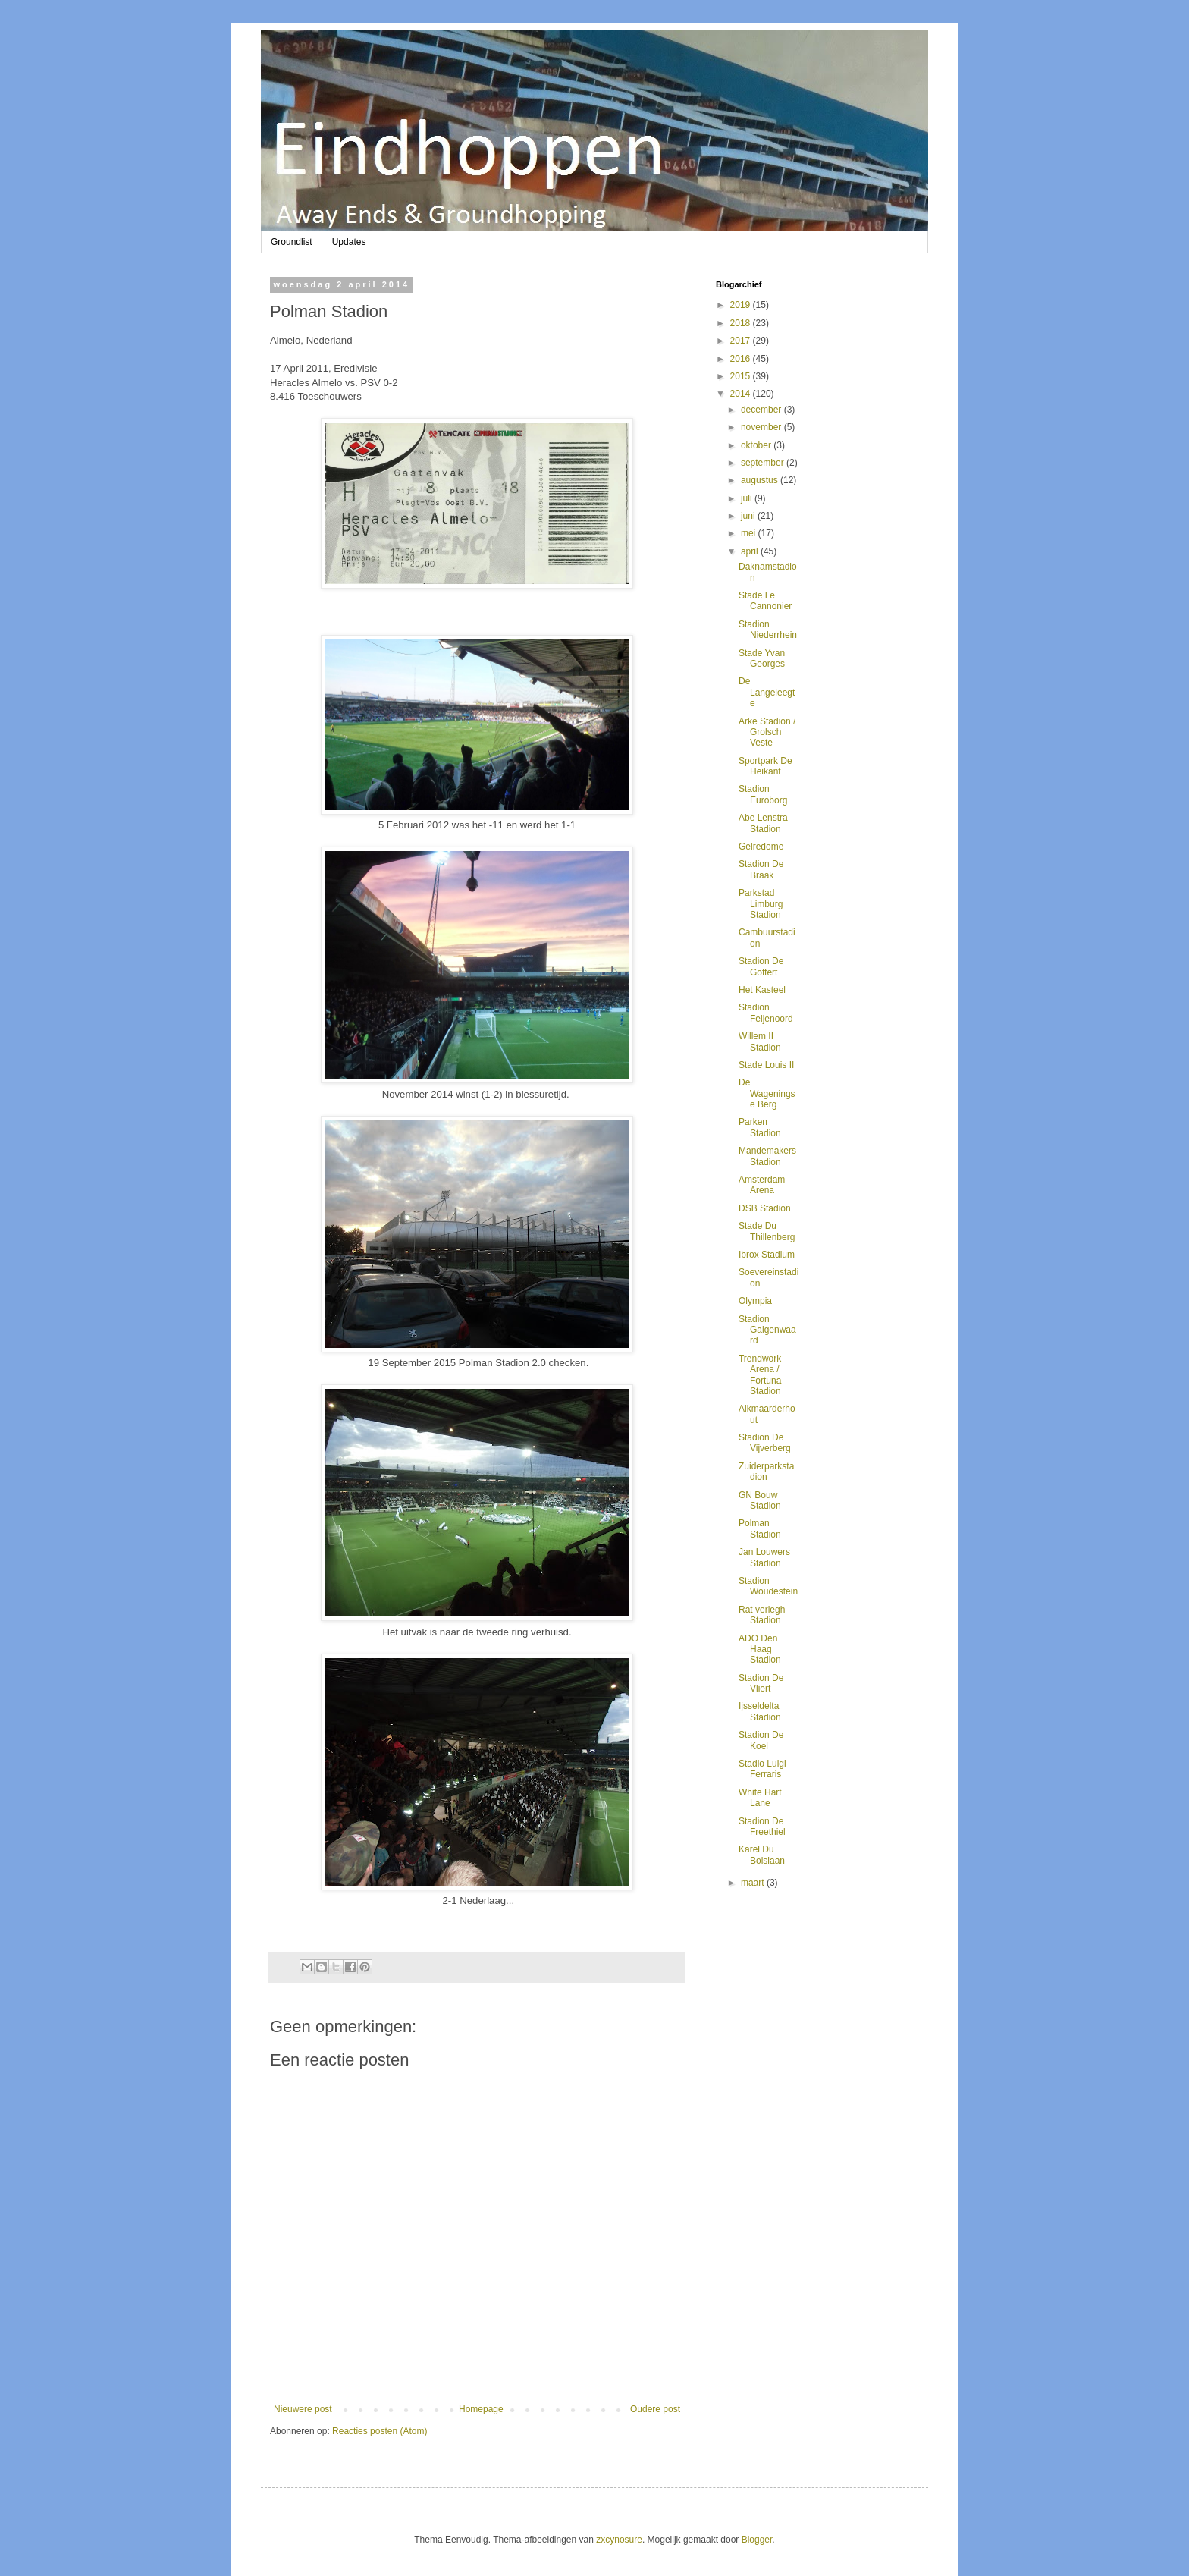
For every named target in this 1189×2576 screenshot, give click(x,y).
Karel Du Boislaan (762, 1854)
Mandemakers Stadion (767, 1156)
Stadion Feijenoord (766, 1012)
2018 (741, 323)
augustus (760, 480)
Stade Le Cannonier (765, 600)
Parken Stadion (760, 1127)
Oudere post (655, 2409)
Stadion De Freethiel (762, 1826)
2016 (741, 358)
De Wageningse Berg (767, 1093)
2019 (741, 305)
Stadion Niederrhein (768, 629)
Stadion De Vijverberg (765, 1442)
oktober (757, 445)
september (763, 462)
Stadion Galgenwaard (767, 1330)
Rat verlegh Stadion (762, 1615)
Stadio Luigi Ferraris (762, 1769)
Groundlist (291, 242)
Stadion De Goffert (761, 966)
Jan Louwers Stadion (764, 1557)
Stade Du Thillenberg (767, 1231)
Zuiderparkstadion (766, 1471)
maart (754, 1882)
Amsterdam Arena (762, 1184)
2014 (741, 393)
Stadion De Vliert (761, 1683)
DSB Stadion (765, 1208)
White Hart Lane (760, 1797)
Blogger (757, 2539)
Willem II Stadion (760, 1041)
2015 (741, 376)
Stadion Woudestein (768, 1586)
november (762, 427)
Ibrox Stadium (767, 1254)
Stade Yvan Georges (762, 658)
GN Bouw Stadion (760, 1500)
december (762, 409)
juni (749, 515)
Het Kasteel (762, 990)
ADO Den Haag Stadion (760, 1649)
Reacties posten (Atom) (379, 2431)
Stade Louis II (766, 1065)
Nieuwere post (303, 2409)
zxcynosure (619, 2539)
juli (747, 498)
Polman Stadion (760, 1528)
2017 (741, 340)
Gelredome (761, 846)
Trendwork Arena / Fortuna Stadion (760, 1374)
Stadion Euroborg (763, 794)
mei (749, 533)
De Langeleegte (767, 692)
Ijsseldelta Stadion (760, 1711)
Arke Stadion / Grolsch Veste (767, 732)
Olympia (755, 1301)
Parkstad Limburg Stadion (761, 903)
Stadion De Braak (761, 869)
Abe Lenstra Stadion (763, 823)
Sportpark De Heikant (765, 766)
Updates (349, 242)
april (751, 551)
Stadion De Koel (761, 1740)
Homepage (481, 2409)
